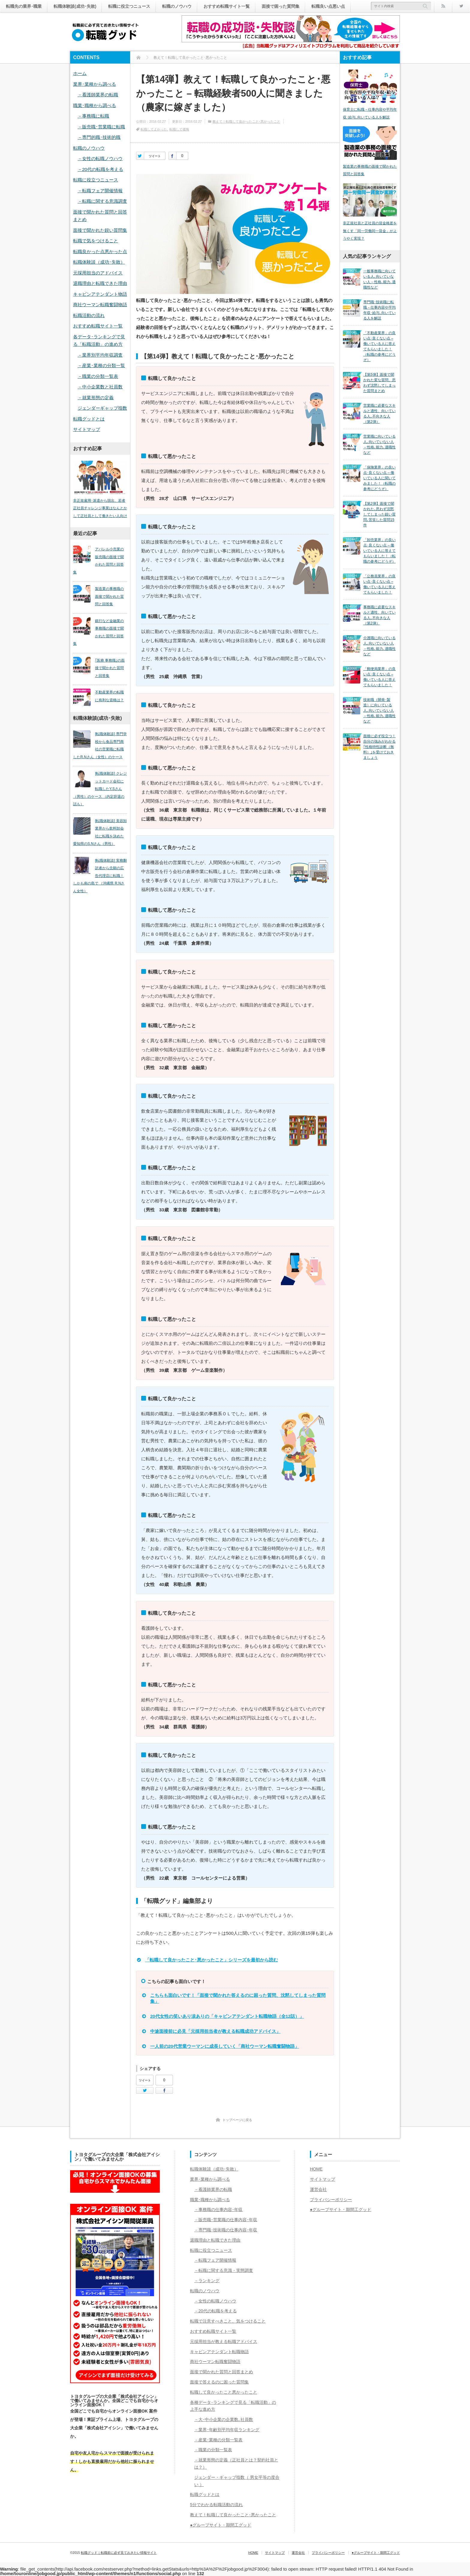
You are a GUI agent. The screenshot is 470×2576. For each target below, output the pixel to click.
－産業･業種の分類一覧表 (218, 2439)
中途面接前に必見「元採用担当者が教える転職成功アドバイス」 (215, 2031)
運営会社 (318, 2189)
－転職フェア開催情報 (100, 190)
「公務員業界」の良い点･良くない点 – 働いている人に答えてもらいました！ (379, 584)
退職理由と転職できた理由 (100, 283)
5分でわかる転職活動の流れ (216, 2504)
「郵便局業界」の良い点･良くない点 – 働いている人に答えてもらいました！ (379, 677)
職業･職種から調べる (94, 105)
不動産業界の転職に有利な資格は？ (109, 696)
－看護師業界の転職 (98, 94)
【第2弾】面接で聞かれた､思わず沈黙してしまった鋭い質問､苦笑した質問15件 (379, 514)
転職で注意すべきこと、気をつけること (228, 2321)
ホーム (80, 73)
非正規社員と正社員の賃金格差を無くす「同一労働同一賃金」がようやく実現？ (370, 231)
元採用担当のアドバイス (98, 272)
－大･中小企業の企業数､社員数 (223, 2419)
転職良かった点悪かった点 (100, 251)
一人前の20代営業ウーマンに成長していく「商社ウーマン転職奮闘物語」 (224, 2046)
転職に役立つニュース (129, 6)
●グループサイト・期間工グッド (220, 2525)
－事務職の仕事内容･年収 (218, 2209)
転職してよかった (154, 129)
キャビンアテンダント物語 (100, 294)
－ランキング (206, 2280)
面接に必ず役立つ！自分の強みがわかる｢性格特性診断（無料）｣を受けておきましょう (379, 747)
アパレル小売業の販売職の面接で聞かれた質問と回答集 (98, 560)
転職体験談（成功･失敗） (99, 262)
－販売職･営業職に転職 (101, 126)
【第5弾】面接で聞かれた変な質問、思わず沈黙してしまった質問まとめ (379, 382)
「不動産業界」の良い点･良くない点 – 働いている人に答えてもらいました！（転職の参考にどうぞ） (379, 346)
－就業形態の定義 (96, 397)
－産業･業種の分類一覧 (101, 365)
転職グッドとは (89, 418)
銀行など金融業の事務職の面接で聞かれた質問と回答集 (98, 632)
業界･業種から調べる (94, 84)
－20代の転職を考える (100, 169)
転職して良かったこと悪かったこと (223, 2392)
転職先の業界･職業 (24, 6)
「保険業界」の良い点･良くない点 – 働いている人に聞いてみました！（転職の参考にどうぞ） (379, 478)
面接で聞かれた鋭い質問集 (100, 230)
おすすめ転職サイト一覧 (227, 6)
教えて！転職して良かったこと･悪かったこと (246, 121)
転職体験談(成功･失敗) (75, 6)
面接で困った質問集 (280, 6)
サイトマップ (86, 429)
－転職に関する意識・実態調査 (223, 2270)
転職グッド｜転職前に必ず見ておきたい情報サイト (119, 2552)
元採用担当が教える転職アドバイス (223, 2341)
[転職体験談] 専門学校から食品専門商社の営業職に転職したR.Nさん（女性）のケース (100, 745)
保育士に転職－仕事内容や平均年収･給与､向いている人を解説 (370, 113)
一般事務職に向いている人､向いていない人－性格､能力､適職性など (379, 279)
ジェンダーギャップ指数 (102, 408)
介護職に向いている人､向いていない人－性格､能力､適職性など (379, 646)
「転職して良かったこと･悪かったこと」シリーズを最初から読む (211, 1959)
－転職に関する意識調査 (102, 201)
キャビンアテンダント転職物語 (219, 2351)
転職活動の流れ (89, 315)
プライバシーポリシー (331, 2199)
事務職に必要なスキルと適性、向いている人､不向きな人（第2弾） (379, 615)
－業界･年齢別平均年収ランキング (226, 2429)
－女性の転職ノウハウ (100, 158)
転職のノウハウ (177, 6)
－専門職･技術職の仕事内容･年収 (225, 2229)
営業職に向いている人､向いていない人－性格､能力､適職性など (379, 444)
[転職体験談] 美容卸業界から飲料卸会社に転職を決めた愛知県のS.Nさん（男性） (100, 832)
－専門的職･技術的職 (99, 137)
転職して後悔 (179, 129)
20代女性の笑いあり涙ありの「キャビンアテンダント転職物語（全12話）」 (227, 2016)
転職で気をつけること (95, 240)
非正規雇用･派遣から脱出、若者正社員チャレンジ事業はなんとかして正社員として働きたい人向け (100, 508)
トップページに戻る (237, 2120)
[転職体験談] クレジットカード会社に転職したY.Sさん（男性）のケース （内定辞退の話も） (100, 788)
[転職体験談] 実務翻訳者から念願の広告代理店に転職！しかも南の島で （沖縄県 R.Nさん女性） (100, 875)
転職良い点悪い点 (328, 6)
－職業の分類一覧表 (98, 376)
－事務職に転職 (93, 115)
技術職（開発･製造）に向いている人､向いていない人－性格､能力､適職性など (379, 710)
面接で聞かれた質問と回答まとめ (221, 2371)
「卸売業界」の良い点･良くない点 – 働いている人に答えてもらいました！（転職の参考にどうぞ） (379, 551)
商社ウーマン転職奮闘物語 (100, 304)
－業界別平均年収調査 (100, 355)
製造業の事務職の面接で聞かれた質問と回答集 (109, 596)
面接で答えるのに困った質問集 (219, 2382)
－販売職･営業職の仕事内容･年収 (225, 2219)
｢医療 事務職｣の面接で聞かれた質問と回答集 (110, 668)
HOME (316, 2169)
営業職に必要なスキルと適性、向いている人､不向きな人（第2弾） (379, 413)
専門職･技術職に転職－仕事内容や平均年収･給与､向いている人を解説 (379, 310)
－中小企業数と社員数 (100, 386)
